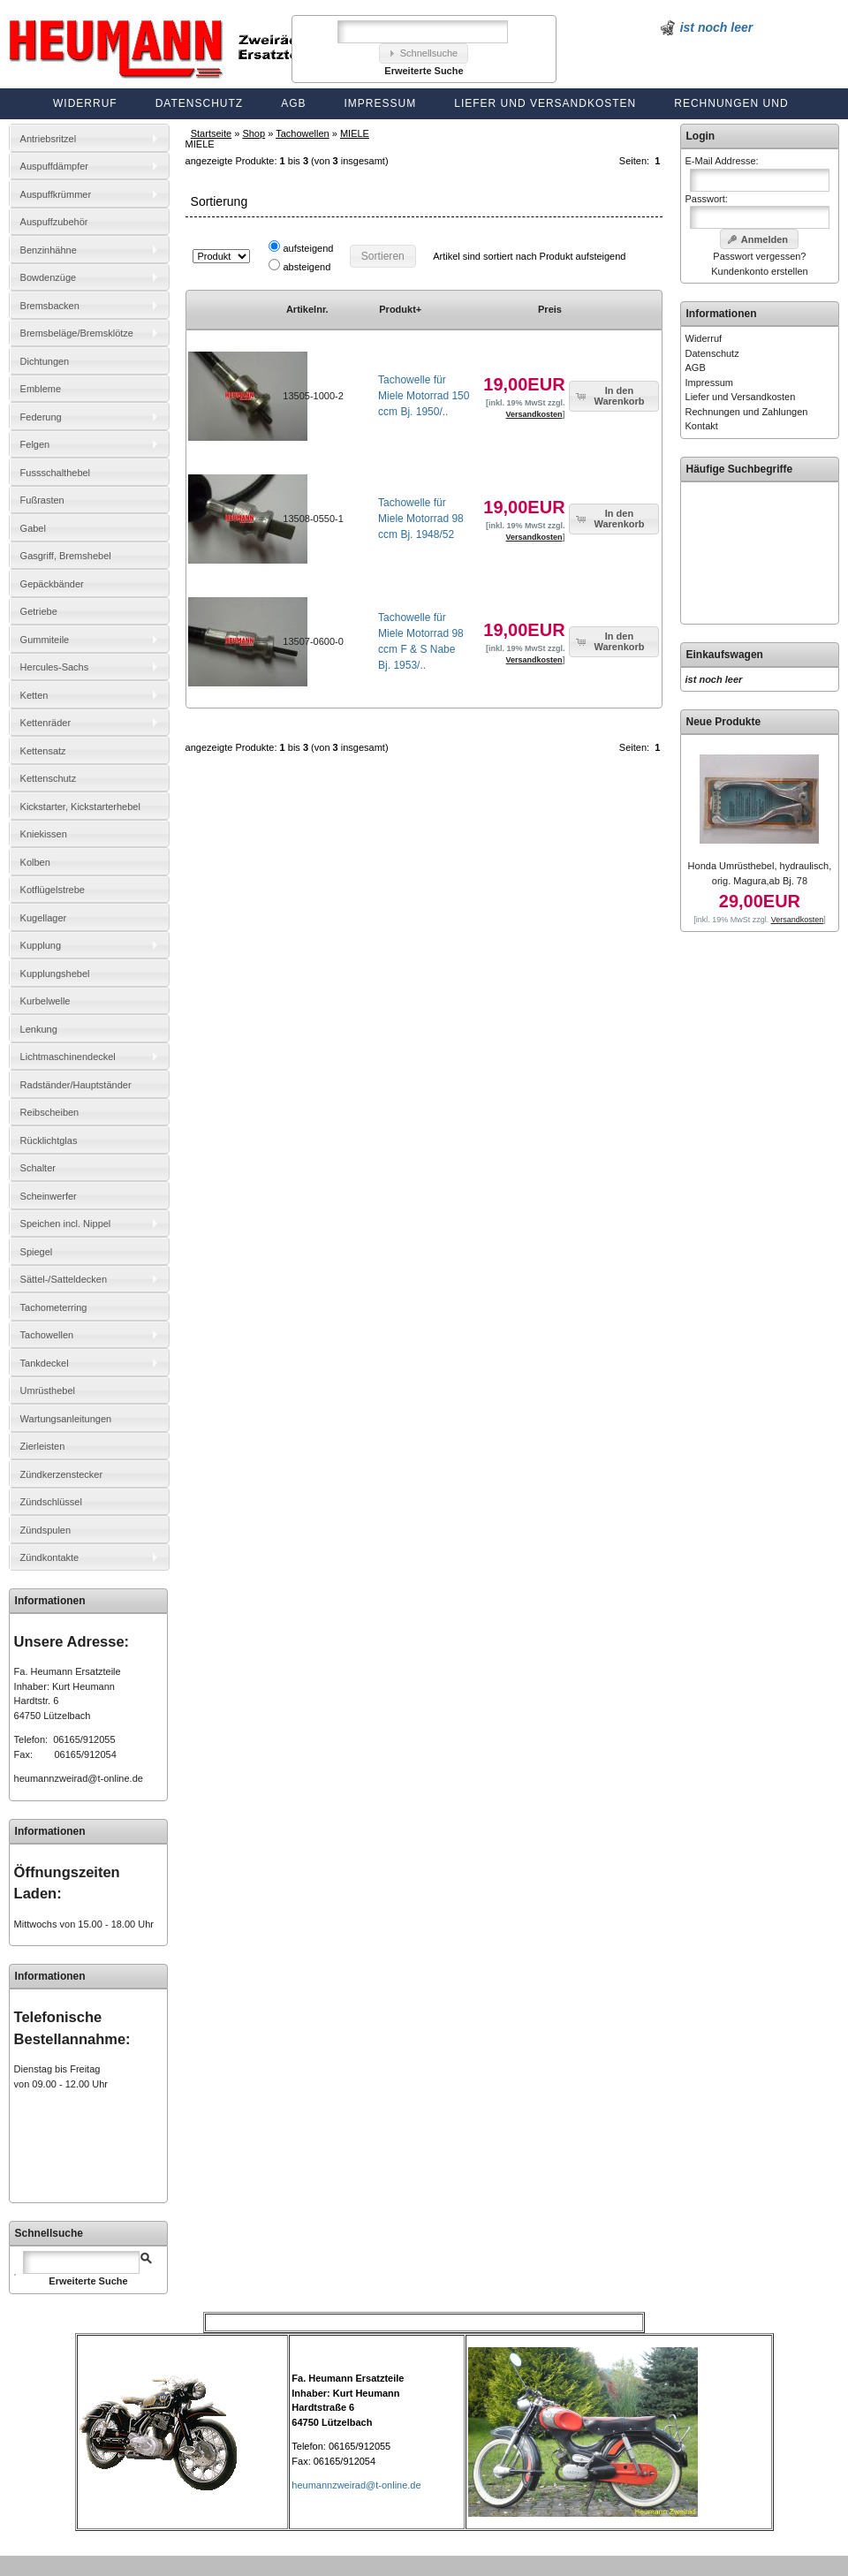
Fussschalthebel (55, 472)
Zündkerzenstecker (61, 1474)
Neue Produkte (723, 722)
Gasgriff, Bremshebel (65, 555)
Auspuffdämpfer (54, 166)
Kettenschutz (48, 778)
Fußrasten (42, 500)
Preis (550, 309)
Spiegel (36, 1251)
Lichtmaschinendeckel (68, 1056)
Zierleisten (42, 1446)
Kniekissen (43, 834)
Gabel (33, 528)
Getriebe (38, 611)
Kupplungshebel (55, 973)
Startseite (211, 133)
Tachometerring (53, 1307)
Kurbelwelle (45, 1001)
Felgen (35, 444)
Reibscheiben (50, 1112)
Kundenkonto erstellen (759, 271)
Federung (41, 417)
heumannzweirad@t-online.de (78, 1778)
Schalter (38, 1168)
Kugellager (43, 918)
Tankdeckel (44, 1363)
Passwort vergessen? (759, 256)
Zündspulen (46, 1530)
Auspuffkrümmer (56, 194)
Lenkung (38, 1029)
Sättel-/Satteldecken (63, 1279)
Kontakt (701, 425)
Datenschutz (199, 103)
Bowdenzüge (48, 277)
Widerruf (85, 103)
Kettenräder (45, 722)
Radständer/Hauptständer (76, 1085)
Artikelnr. (307, 309)
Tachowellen (302, 133)
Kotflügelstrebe (52, 889)
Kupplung (41, 945)
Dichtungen (45, 361)
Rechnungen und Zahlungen (746, 411)
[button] (424, 53)
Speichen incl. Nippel (65, 1223)
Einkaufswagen (724, 654)
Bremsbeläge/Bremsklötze (76, 333)
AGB (293, 103)
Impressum (380, 103)
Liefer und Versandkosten (545, 103)
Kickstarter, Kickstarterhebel (80, 806)
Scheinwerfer (48, 1196)
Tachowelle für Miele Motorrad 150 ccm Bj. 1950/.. (423, 396)
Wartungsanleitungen (66, 1418)
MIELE (354, 133)
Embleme (40, 388)
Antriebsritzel (48, 138)
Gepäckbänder (52, 584)
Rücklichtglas (49, 1140)
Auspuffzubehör (54, 221)
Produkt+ (400, 309)
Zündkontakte (50, 1557)
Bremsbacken (50, 305)
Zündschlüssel (51, 1501)
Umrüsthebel (47, 1390)
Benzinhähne (48, 250)
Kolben (35, 862)
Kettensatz (43, 751)
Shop (253, 133)
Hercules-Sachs (54, 667)
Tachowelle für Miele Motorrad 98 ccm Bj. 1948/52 (421, 518)
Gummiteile (45, 639)
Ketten (34, 695)
